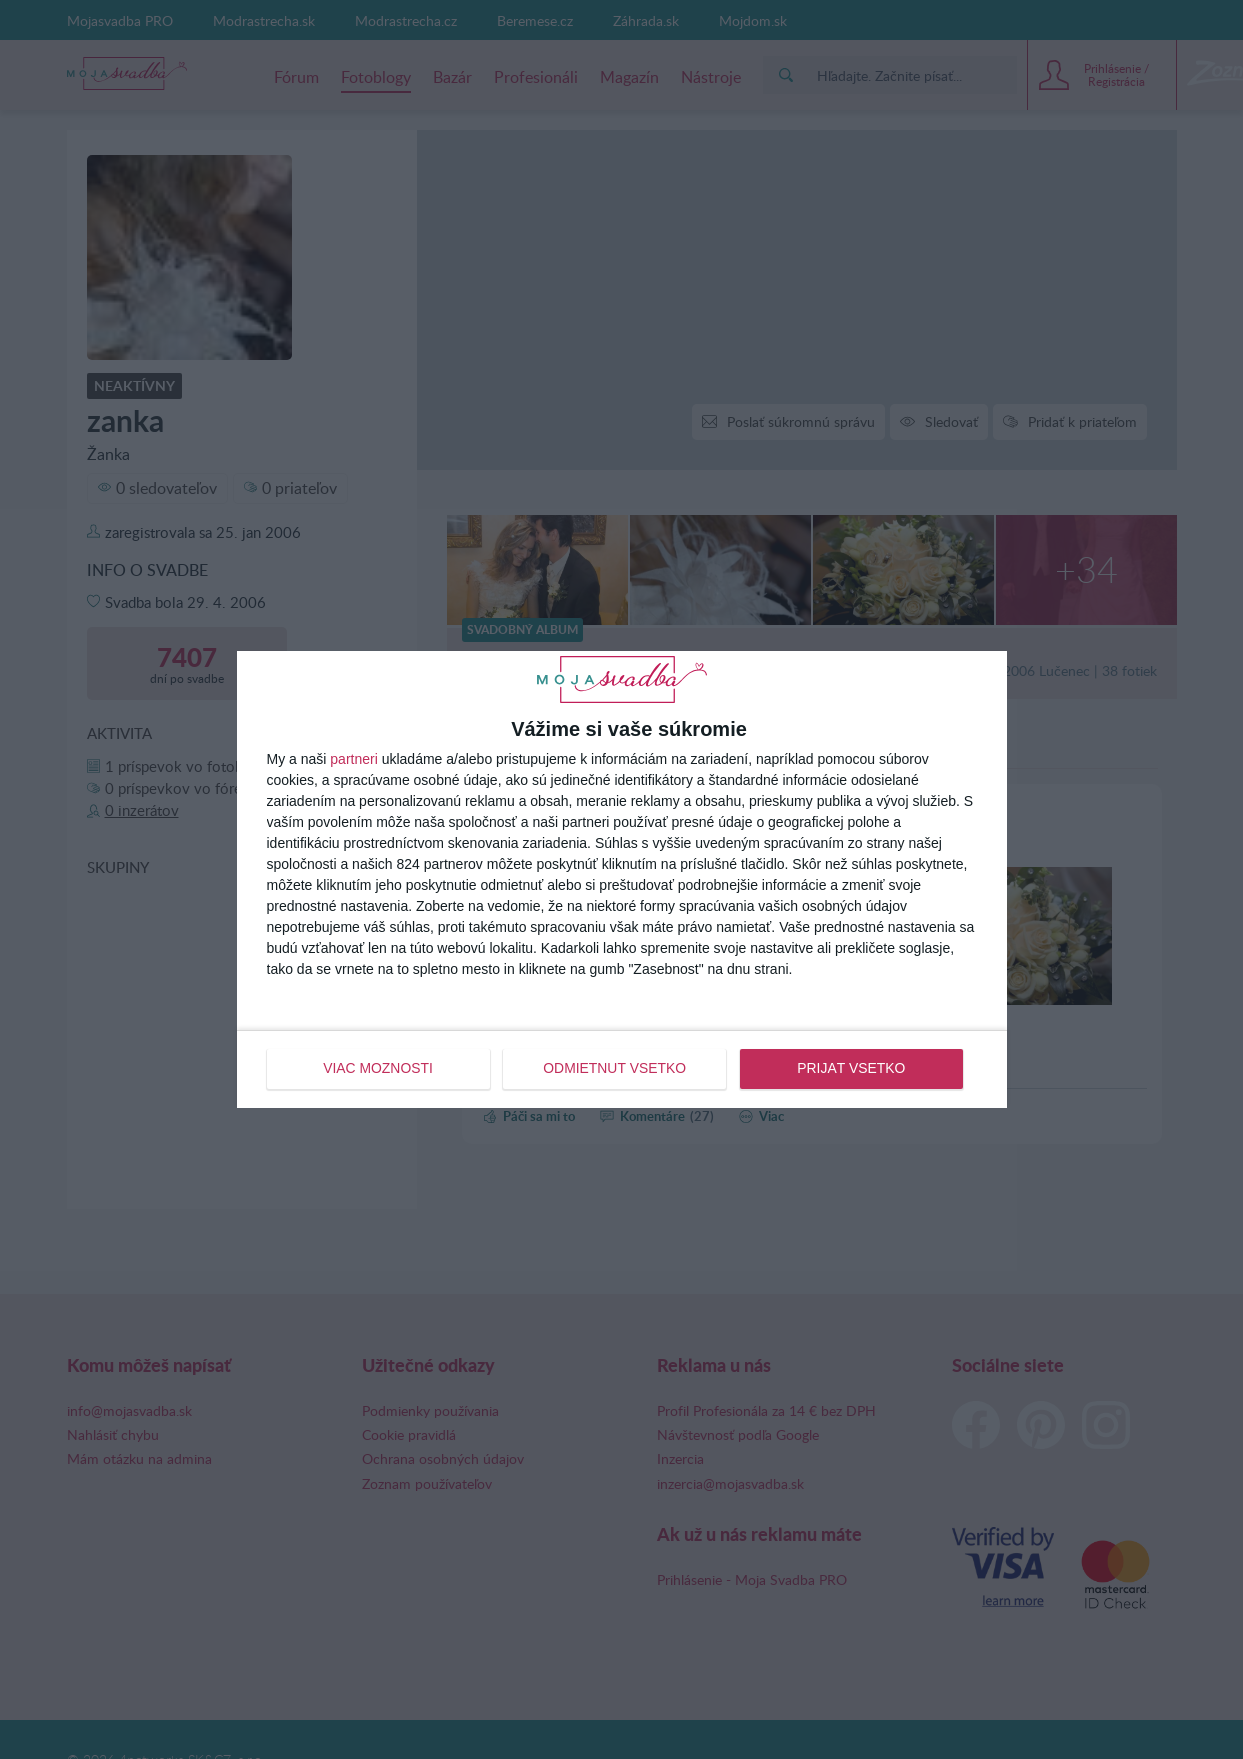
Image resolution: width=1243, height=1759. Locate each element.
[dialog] (622, 879)
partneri (353, 760)
